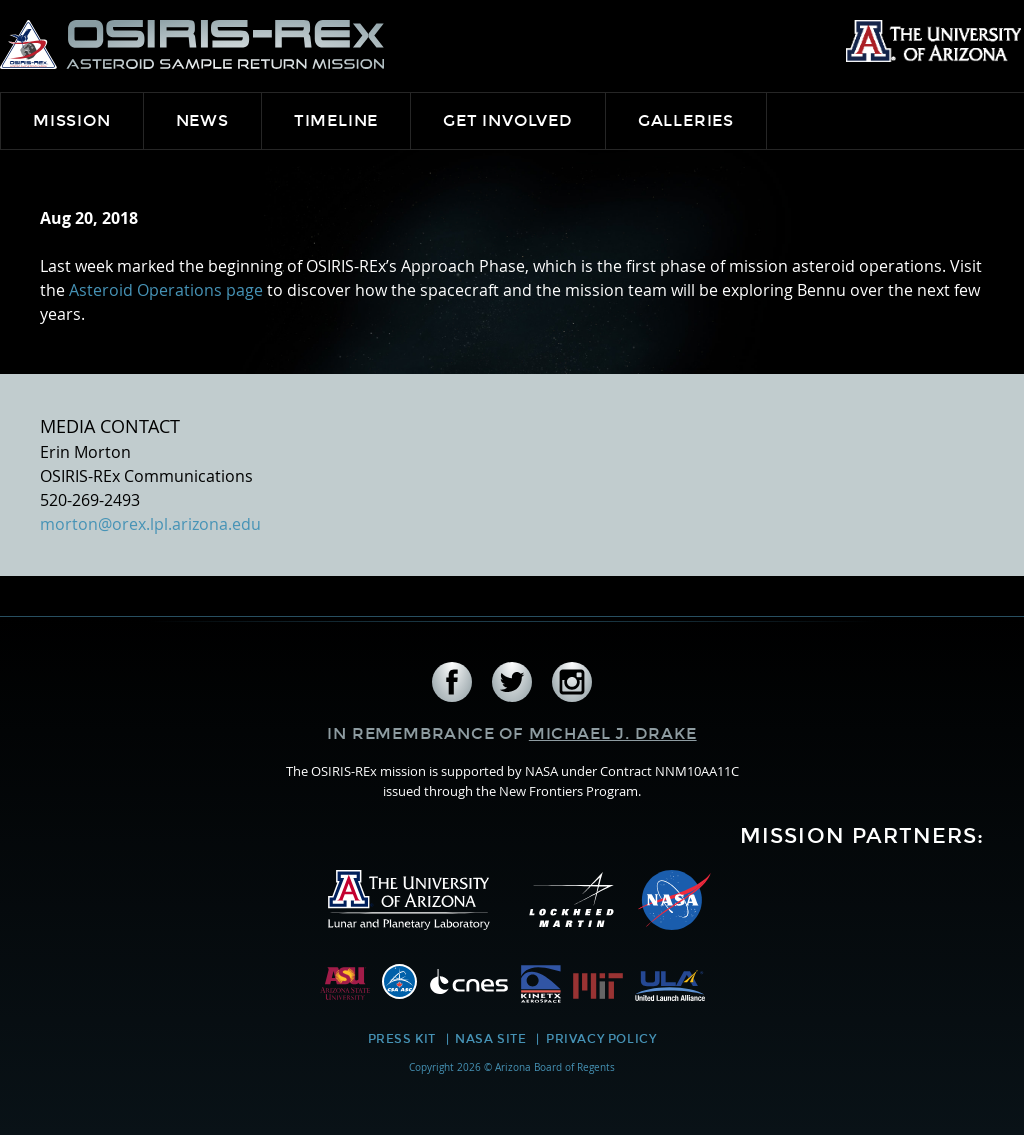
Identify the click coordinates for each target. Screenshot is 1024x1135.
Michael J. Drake (613, 733)
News (202, 120)
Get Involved (508, 120)
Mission (72, 120)
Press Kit (402, 1039)
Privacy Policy (601, 1039)
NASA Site (490, 1039)
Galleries (686, 120)
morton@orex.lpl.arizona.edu (150, 524)
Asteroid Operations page (166, 290)
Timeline (336, 120)
